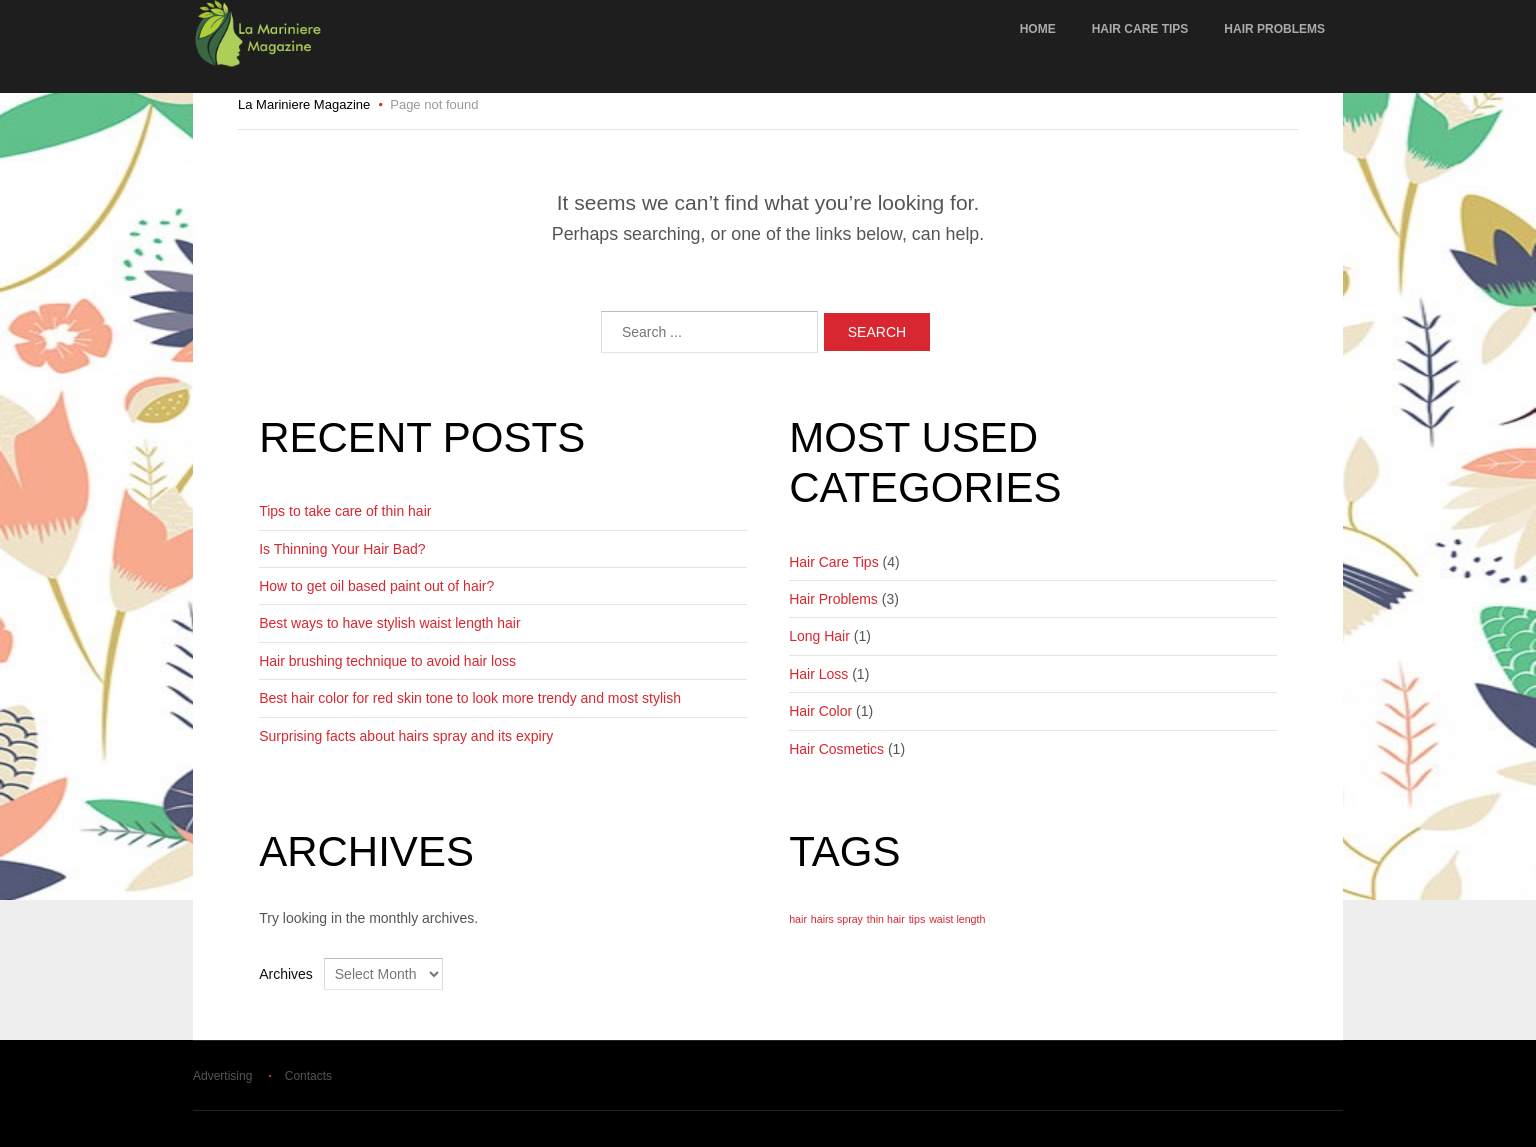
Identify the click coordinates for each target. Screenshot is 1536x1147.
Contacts (308, 1076)
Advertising (222, 1076)
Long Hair (819, 636)
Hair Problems (1274, 29)
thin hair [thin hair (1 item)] (886, 919)
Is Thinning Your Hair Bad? (342, 549)
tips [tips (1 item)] (917, 919)
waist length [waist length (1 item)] (957, 919)
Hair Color (820, 711)
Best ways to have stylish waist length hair (389, 623)
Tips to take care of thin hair (345, 511)
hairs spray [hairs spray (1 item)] (837, 919)
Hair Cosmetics (836, 749)
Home (1038, 29)
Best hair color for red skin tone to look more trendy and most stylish (470, 698)
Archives (286, 974)
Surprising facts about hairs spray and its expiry (406, 736)
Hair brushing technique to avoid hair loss (387, 661)
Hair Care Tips (1140, 29)
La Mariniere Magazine (304, 104)
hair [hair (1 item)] (798, 919)
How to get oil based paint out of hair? (376, 586)
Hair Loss (818, 674)
